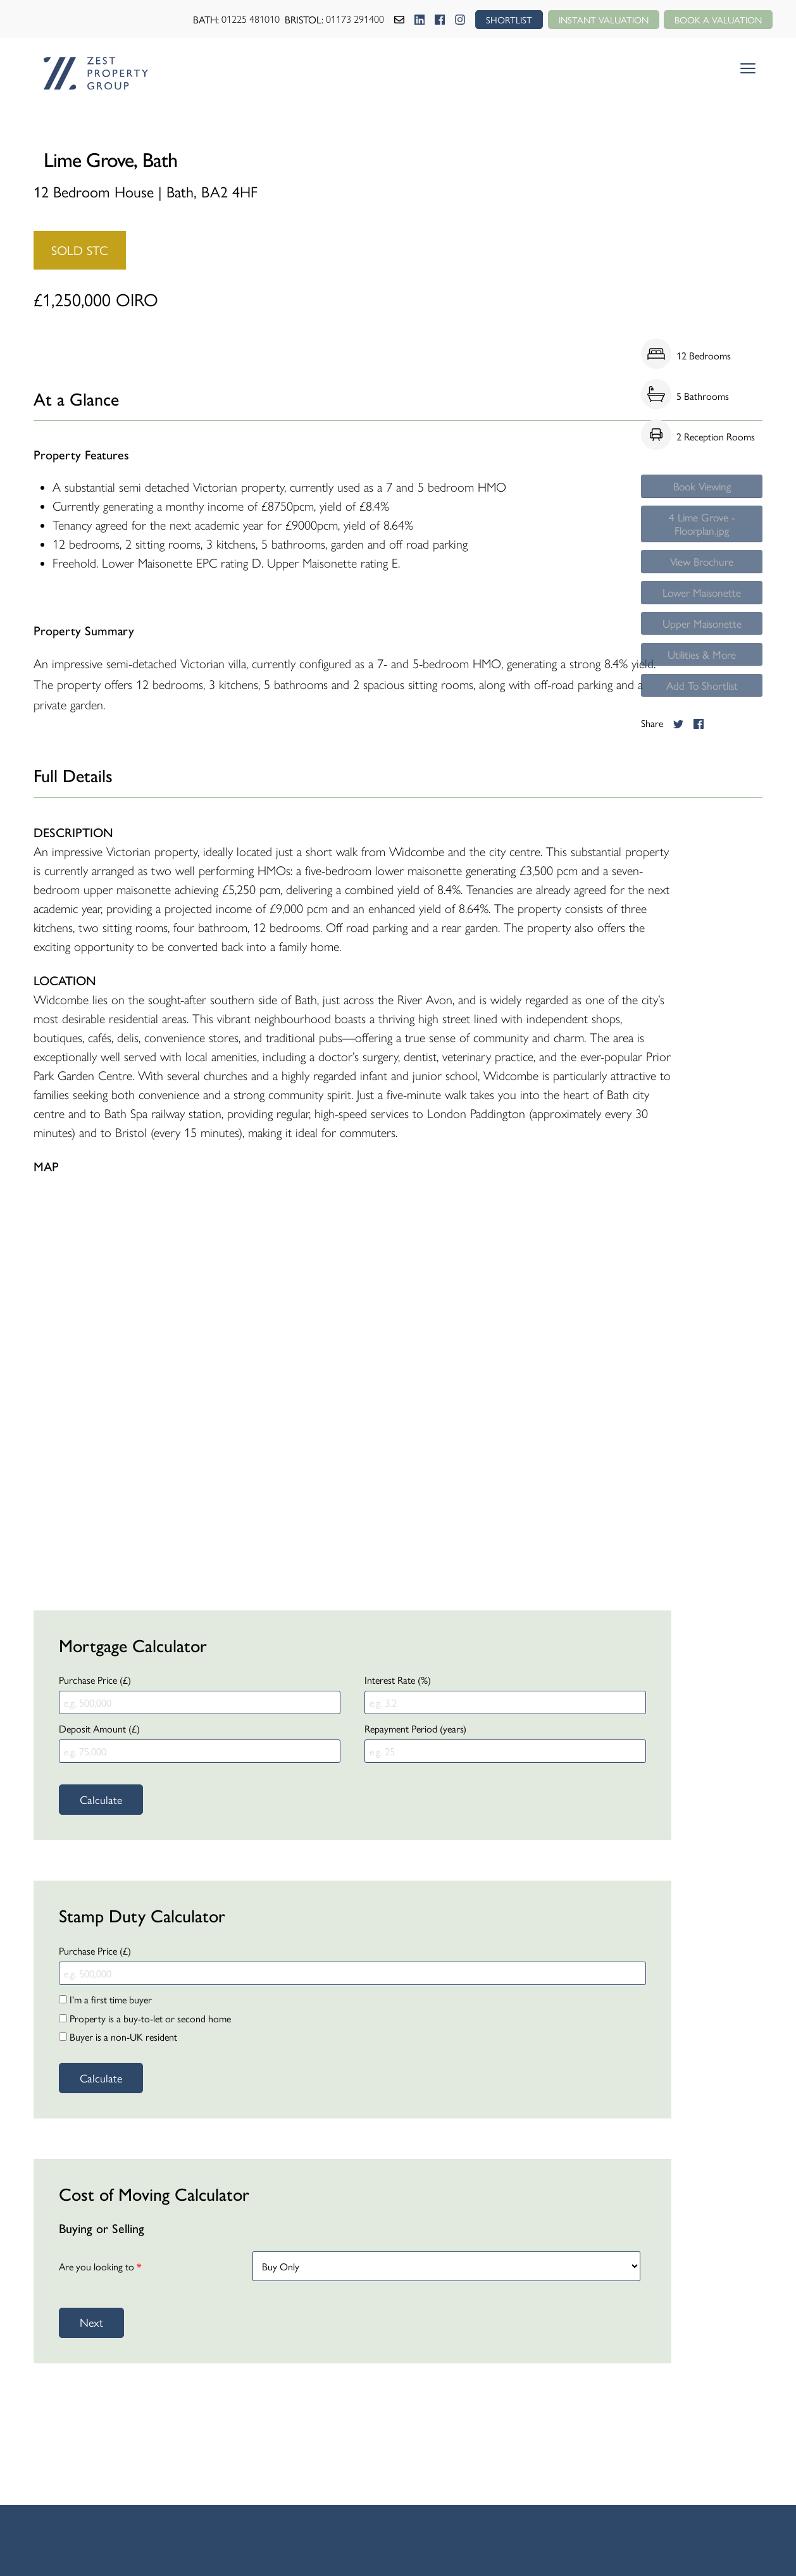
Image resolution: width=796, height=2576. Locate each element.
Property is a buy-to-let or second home (145, 2018)
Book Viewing (702, 489)
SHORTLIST (497, 19)
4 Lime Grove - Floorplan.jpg (702, 531)
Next (91, 2322)
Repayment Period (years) (415, 1728)
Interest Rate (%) (397, 1679)
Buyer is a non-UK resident (118, 2036)
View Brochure (702, 574)
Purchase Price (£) (95, 1679)
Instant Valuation (594, 19)
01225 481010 (237, 19)
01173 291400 (342, 19)
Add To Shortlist (702, 715)
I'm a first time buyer (105, 1999)
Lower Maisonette (701, 609)
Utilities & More (701, 680)
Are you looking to (100, 2266)
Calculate (101, 1799)
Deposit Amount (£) (99, 1728)
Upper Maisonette (702, 644)
